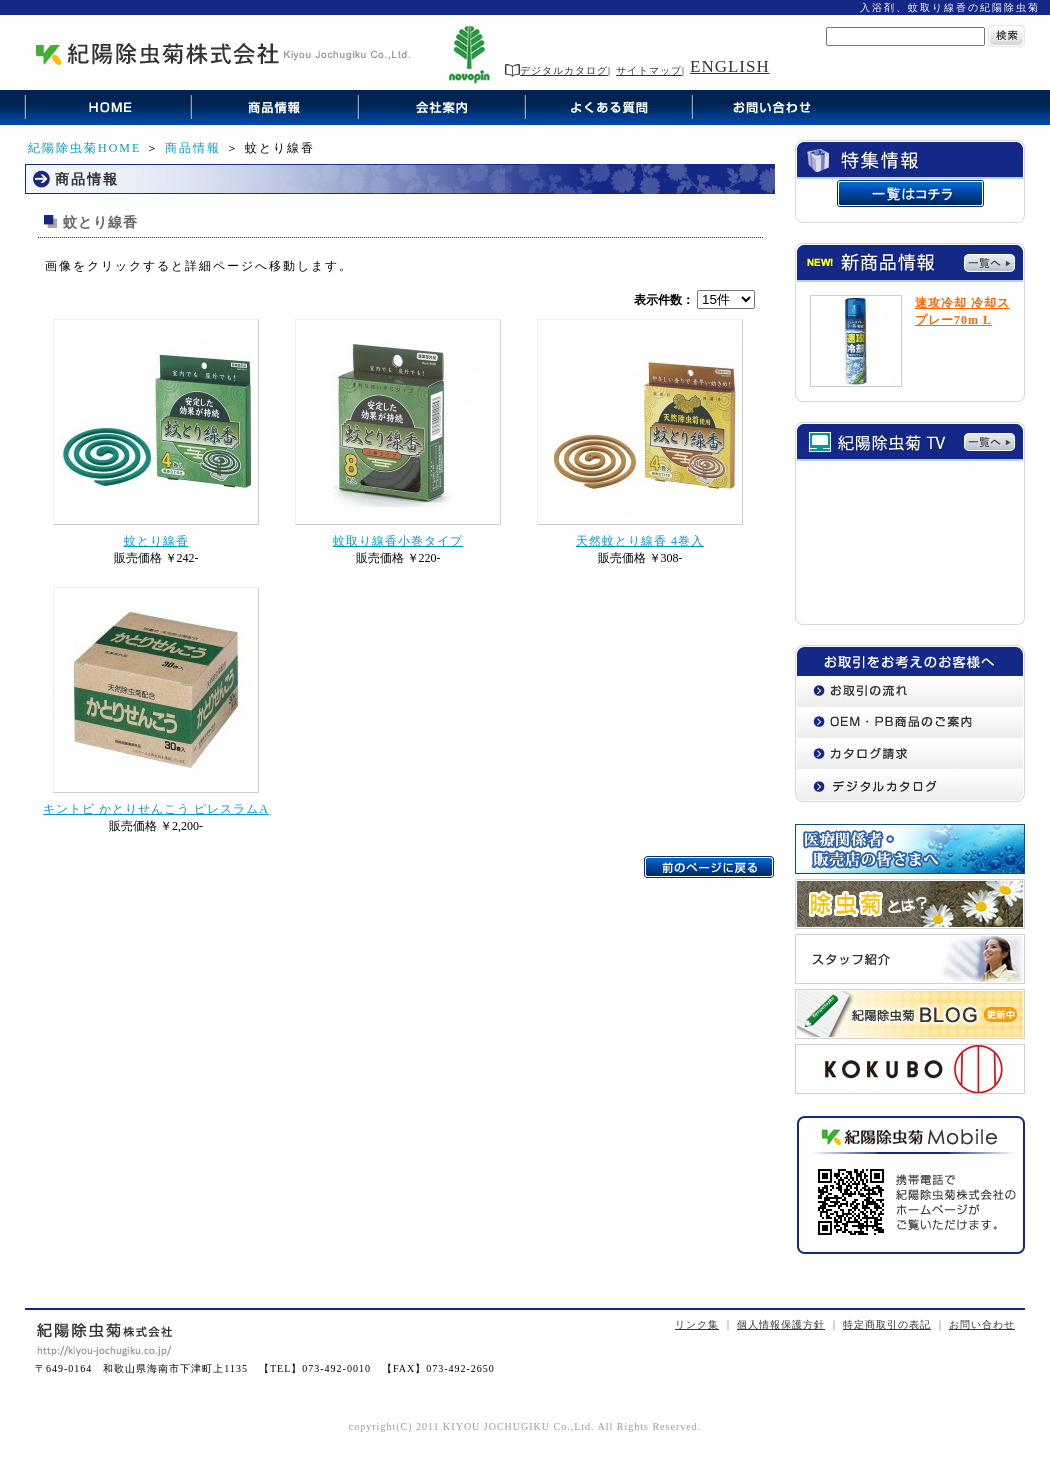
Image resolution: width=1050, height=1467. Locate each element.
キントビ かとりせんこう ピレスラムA (156, 809)
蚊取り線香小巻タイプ (398, 541)
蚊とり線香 (156, 541)
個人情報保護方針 (781, 1324)
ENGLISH (730, 66)
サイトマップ (649, 70)
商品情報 (193, 148)
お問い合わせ (982, 1324)
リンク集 (697, 1324)
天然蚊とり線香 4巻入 (640, 541)
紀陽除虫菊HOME (84, 148)
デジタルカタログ (556, 70)
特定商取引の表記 (887, 1324)
